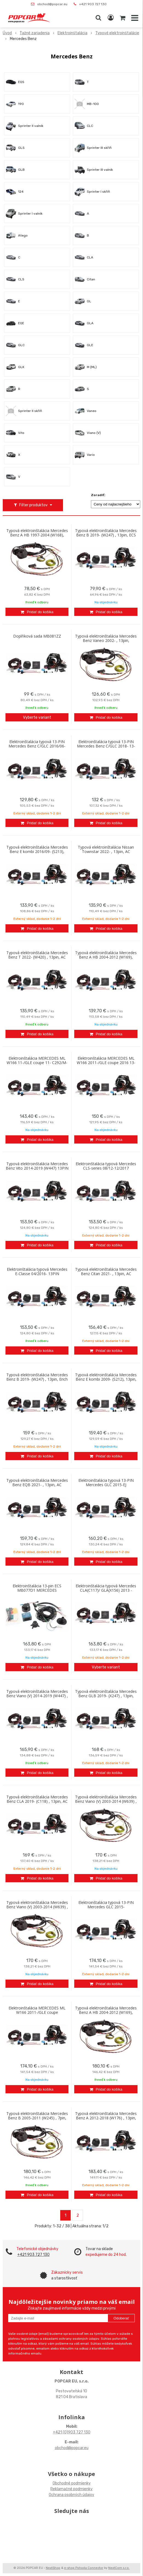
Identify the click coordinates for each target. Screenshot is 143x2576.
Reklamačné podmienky (71, 2489)
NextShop (53, 2568)
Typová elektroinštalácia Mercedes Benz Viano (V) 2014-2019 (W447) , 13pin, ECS (37, 1695)
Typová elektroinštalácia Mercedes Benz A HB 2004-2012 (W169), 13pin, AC (106, 957)
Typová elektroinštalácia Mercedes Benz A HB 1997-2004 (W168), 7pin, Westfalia (37, 535)
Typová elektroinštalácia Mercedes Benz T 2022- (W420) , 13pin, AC (37, 955)
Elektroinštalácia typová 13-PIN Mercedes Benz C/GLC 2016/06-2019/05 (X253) (36, 746)
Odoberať (121, 2318)
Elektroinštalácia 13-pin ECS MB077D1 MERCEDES (37, 1588)
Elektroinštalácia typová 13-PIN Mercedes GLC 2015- (106, 1904)
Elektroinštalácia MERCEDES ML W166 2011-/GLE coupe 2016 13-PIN (106, 1062)
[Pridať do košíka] (36, 612)
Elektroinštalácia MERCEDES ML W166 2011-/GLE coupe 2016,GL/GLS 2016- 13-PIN (36, 2012)
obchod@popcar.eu (52, 4)
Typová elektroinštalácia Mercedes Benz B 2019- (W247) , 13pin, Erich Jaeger (37, 1379)
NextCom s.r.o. (119, 2568)
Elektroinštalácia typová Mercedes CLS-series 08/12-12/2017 (106, 1166)
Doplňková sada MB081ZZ (37, 636)
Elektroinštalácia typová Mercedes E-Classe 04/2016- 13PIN (37, 1271)
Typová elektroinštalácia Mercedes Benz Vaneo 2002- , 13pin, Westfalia (106, 640)
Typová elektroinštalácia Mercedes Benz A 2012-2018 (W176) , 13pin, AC (106, 2118)
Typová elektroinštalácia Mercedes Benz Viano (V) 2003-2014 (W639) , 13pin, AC (37, 1906)
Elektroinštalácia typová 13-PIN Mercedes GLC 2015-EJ (106, 1482)
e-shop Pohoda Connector (83, 2568)
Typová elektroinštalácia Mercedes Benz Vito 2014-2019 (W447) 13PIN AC (37, 1168)
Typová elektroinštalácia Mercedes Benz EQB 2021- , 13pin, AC (37, 1482)
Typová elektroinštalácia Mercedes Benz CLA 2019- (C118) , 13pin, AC (37, 1799)
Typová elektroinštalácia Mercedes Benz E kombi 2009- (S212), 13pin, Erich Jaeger (106, 1379)
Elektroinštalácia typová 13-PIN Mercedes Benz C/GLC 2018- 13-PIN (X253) (106, 746)
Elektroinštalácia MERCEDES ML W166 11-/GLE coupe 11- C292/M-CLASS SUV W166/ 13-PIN (37, 1062)
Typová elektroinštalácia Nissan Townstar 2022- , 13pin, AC (106, 849)
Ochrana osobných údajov (71, 2494)
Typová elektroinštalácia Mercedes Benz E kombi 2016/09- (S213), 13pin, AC (37, 851)
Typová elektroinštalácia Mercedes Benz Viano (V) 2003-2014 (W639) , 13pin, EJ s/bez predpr (106, 1801)
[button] (98, 17)
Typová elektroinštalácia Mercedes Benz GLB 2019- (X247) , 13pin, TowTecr (106, 1695)
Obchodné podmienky (72, 2483)
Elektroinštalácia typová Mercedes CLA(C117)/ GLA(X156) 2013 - (106, 1588)
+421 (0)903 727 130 (71, 2432)
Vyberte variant (37, 717)
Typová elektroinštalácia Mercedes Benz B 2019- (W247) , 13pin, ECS (106, 532)
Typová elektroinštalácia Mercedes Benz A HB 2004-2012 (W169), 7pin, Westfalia (106, 2012)
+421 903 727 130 (93, 4)
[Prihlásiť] (111, 17)
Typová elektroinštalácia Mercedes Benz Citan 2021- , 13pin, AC (106, 1271)
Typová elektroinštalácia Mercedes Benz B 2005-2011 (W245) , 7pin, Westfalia (37, 2118)
